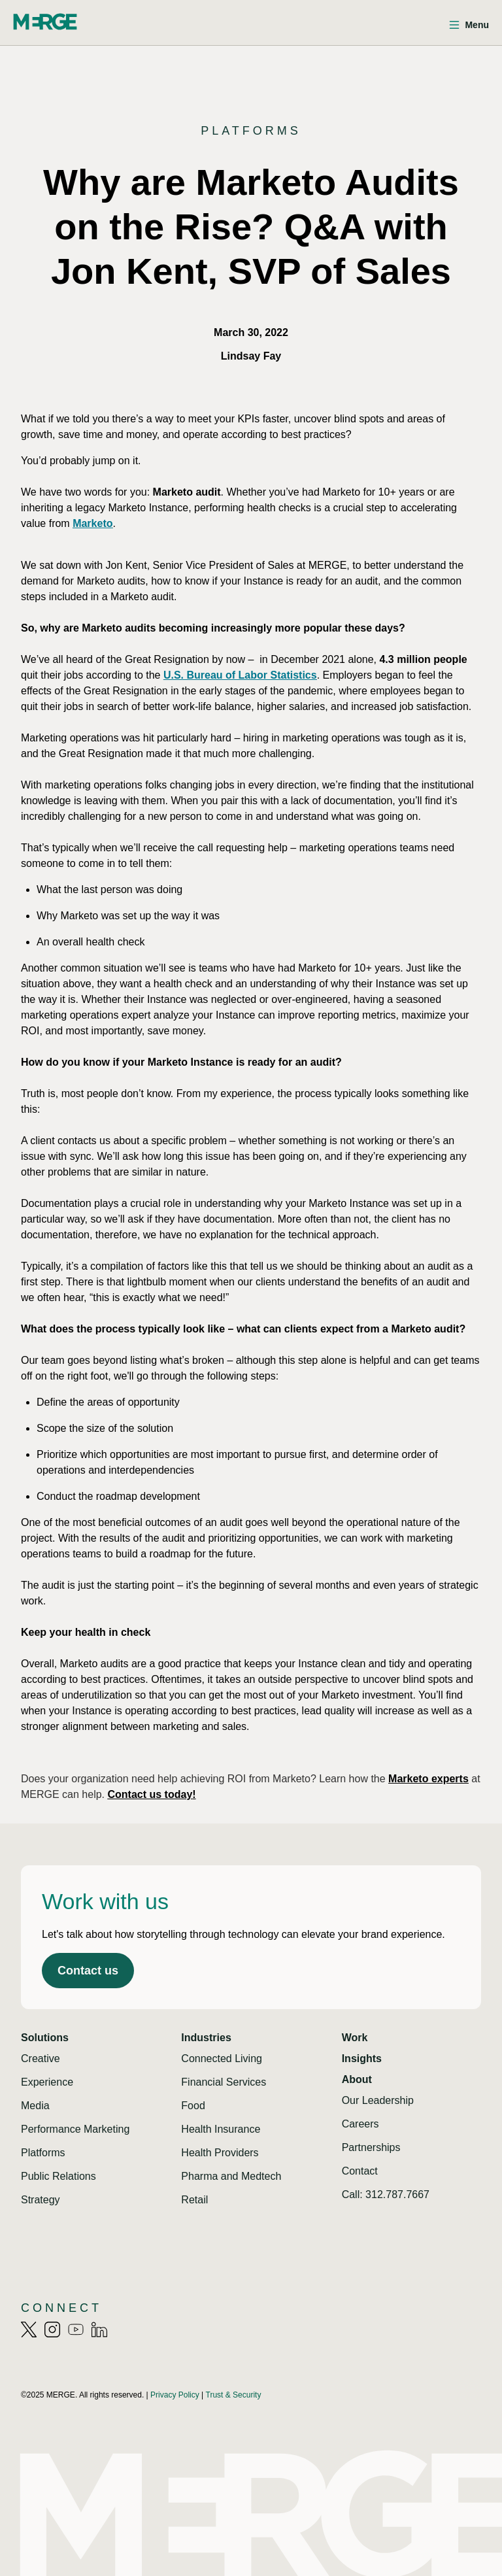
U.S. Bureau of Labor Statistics (240, 675)
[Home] (45, 21)
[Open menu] (469, 25)
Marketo (92, 523)
